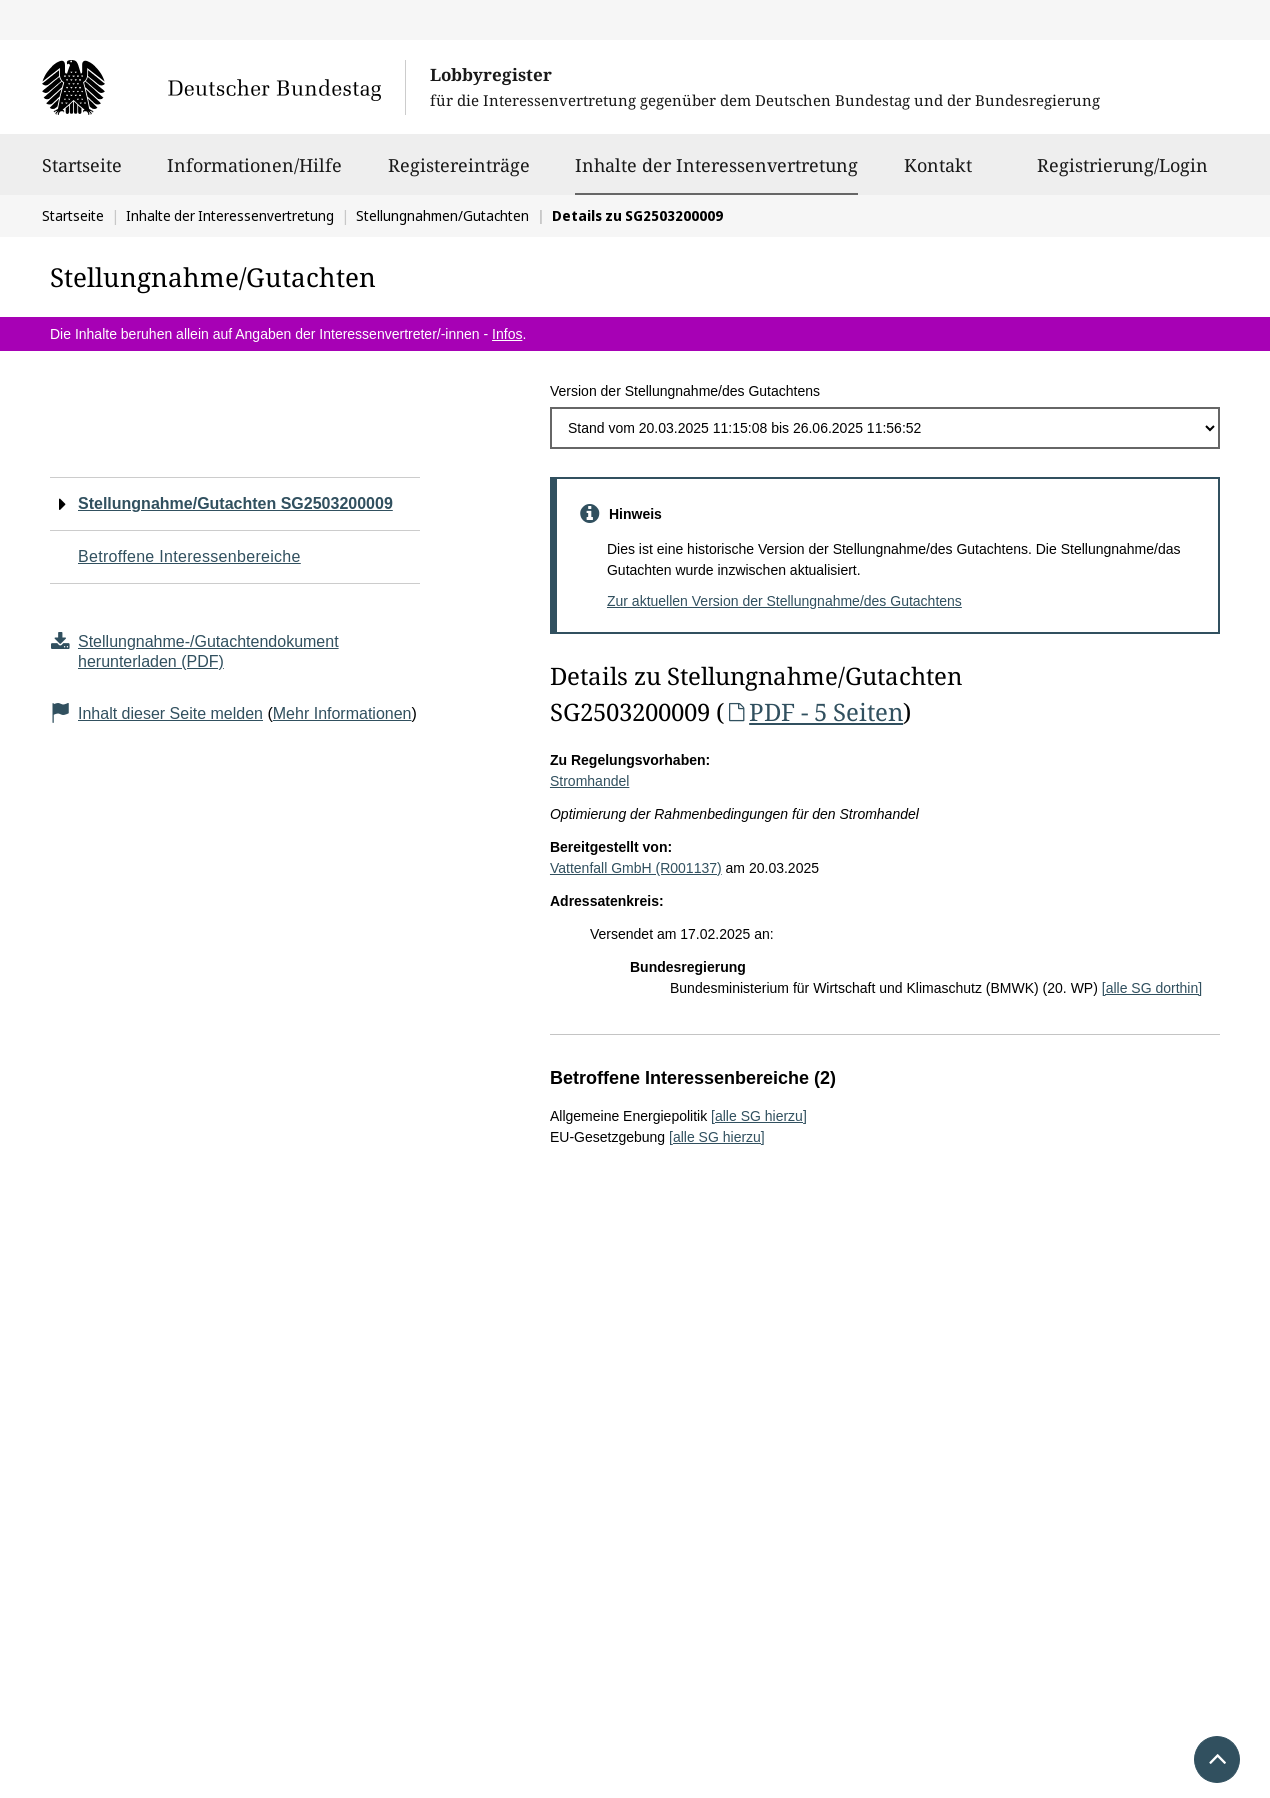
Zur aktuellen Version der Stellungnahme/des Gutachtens (784, 601)
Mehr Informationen (342, 713)
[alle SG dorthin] (1152, 988)
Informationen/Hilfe (254, 174)
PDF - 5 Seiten (813, 711)
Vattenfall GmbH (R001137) (636, 868)
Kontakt (938, 174)
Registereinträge (459, 174)
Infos (507, 334)
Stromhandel (589, 781)
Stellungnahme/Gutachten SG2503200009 (235, 503)
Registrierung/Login (1122, 174)
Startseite (82, 174)
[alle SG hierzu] (759, 1116)
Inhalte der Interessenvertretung (716, 165)
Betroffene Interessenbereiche (189, 556)
